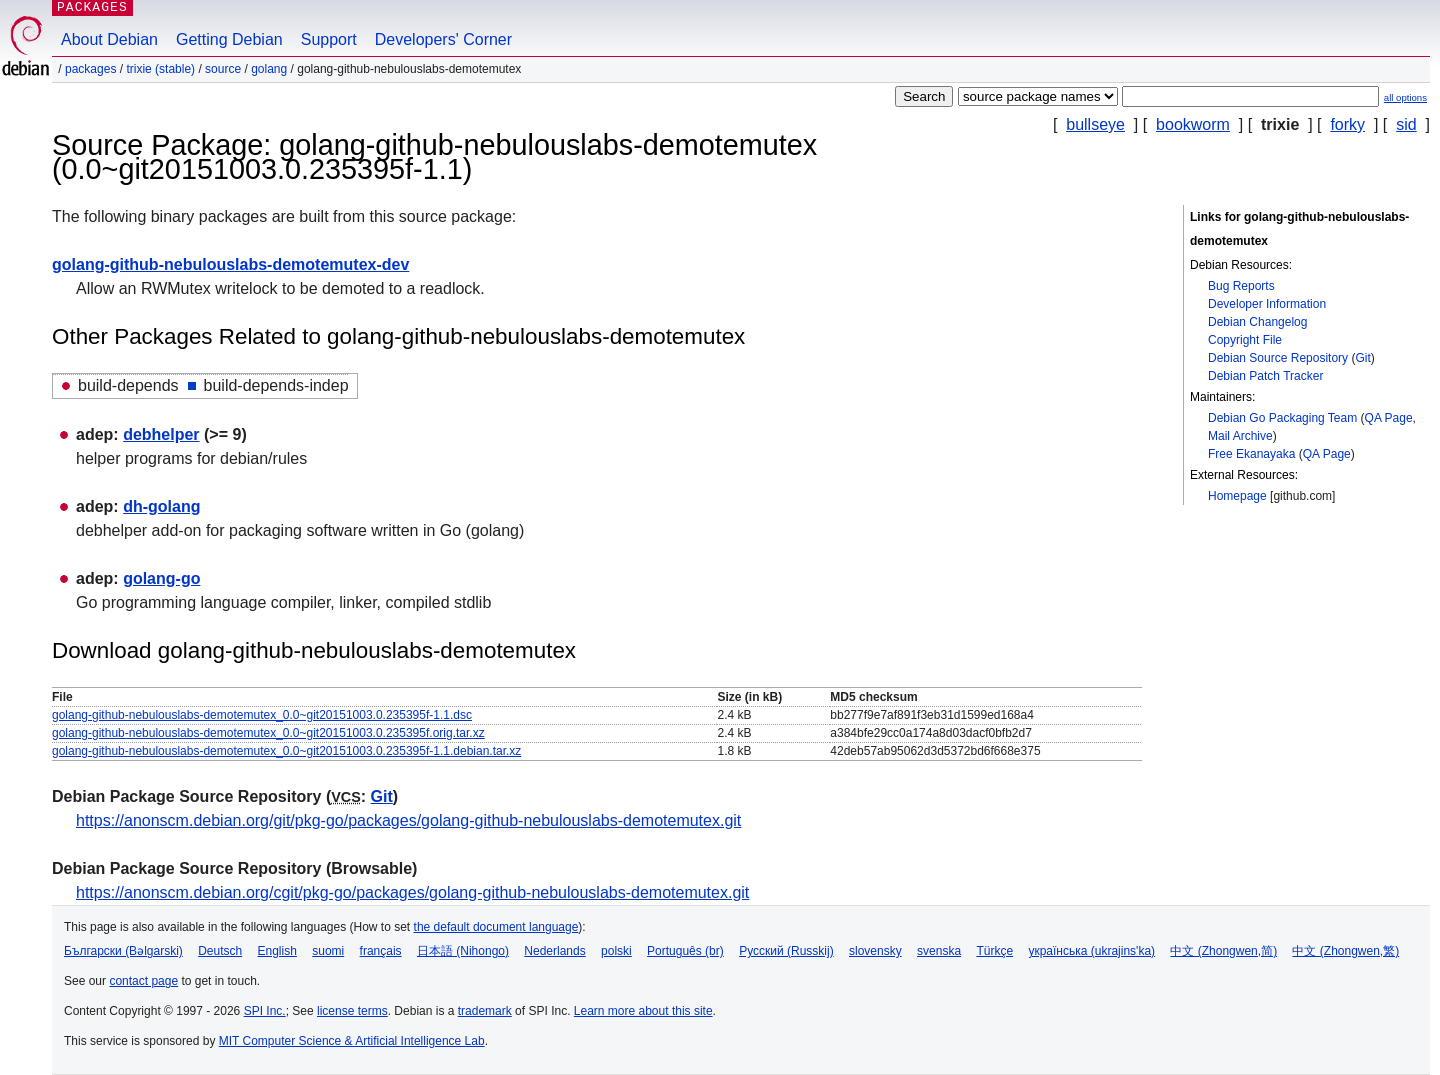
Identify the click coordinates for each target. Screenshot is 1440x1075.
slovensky (875, 951)
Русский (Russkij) (786, 951)
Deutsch (220, 951)
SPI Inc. (265, 1011)
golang (269, 69)
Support (329, 39)
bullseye (1095, 124)
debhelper (161, 434)
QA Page (1389, 418)
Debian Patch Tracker (1265, 376)
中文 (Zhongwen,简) (1223, 951)
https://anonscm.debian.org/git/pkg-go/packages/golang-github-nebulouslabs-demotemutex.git (408, 820)
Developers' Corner (443, 39)
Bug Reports (1241, 286)
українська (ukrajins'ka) (1091, 951)
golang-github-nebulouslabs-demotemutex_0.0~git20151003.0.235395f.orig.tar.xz (268, 733)
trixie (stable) (160, 69)
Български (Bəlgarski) (123, 951)
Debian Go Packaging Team (1282, 418)
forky (1347, 124)
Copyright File (1245, 340)
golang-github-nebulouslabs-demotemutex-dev (230, 264)
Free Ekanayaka (1251, 454)
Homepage (1237, 496)
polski (616, 951)
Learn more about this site (643, 1011)
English (277, 951)
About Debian (109, 39)
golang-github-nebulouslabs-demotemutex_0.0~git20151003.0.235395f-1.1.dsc (262, 715)
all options (1405, 97)
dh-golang (161, 506)
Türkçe (994, 951)
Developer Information (1267, 304)
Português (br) (685, 951)
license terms (352, 1011)
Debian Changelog (1257, 322)
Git (1362, 358)
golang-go (161, 578)
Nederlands (554, 951)
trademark (485, 1011)
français (381, 951)
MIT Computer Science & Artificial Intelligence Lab (352, 1041)
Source (223, 69)
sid (1406, 124)
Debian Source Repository (1278, 358)
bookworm (1193, 124)
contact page (143, 981)
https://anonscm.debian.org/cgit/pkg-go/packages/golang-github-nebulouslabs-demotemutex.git (412, 892)
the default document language (496, 927)
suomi (328, 951)
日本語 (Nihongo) (463, 951)
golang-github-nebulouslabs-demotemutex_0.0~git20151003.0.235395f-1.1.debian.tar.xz (286, 751)
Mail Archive (1240, 436)
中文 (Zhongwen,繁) (1345, 951)
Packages (90, 69)
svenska (939, 951)
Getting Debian (229, 39)
